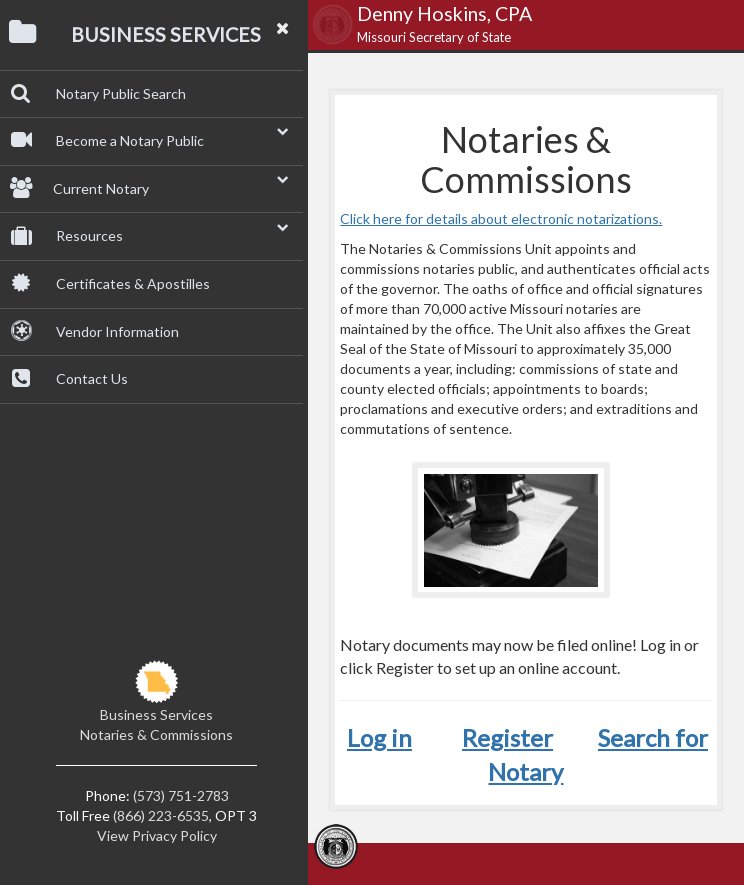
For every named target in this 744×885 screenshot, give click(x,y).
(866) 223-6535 (161, 815)
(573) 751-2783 (181, 795)
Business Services (156, 714)
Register (507, 737)
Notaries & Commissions (156, 734)
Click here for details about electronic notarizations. (501, 218)
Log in (379, 737)
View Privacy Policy (157, 835)
